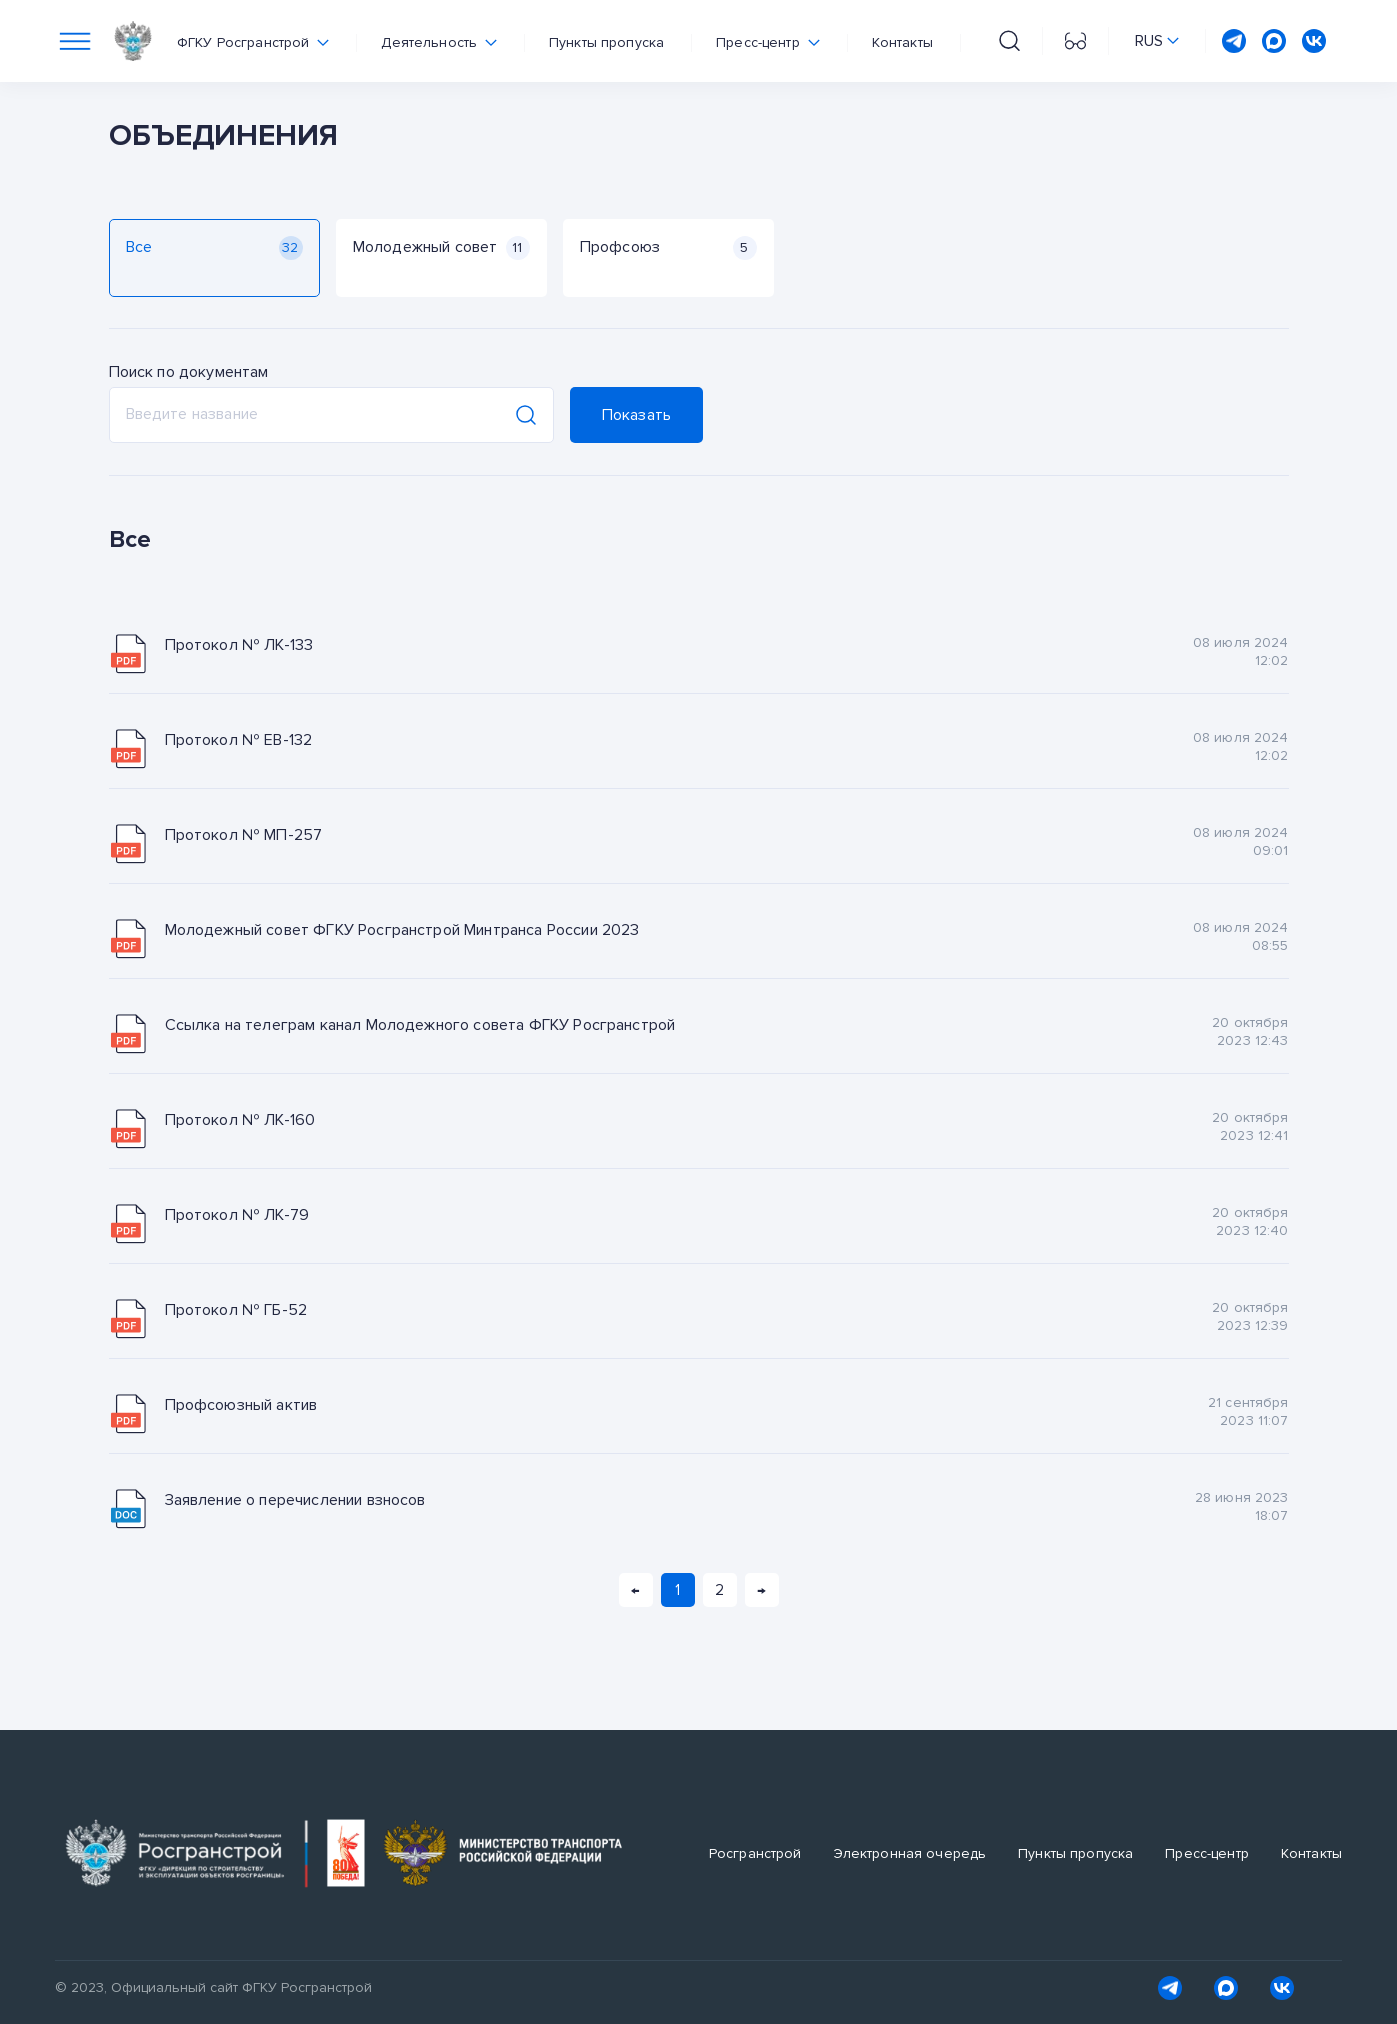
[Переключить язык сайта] (1157, 41)
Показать (637, 415)
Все (214, 248)
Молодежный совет (441, 248)
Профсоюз (668, 248)
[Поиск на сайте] (1009, 41)
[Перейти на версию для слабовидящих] (1075, 41)
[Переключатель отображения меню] (75, 41)
